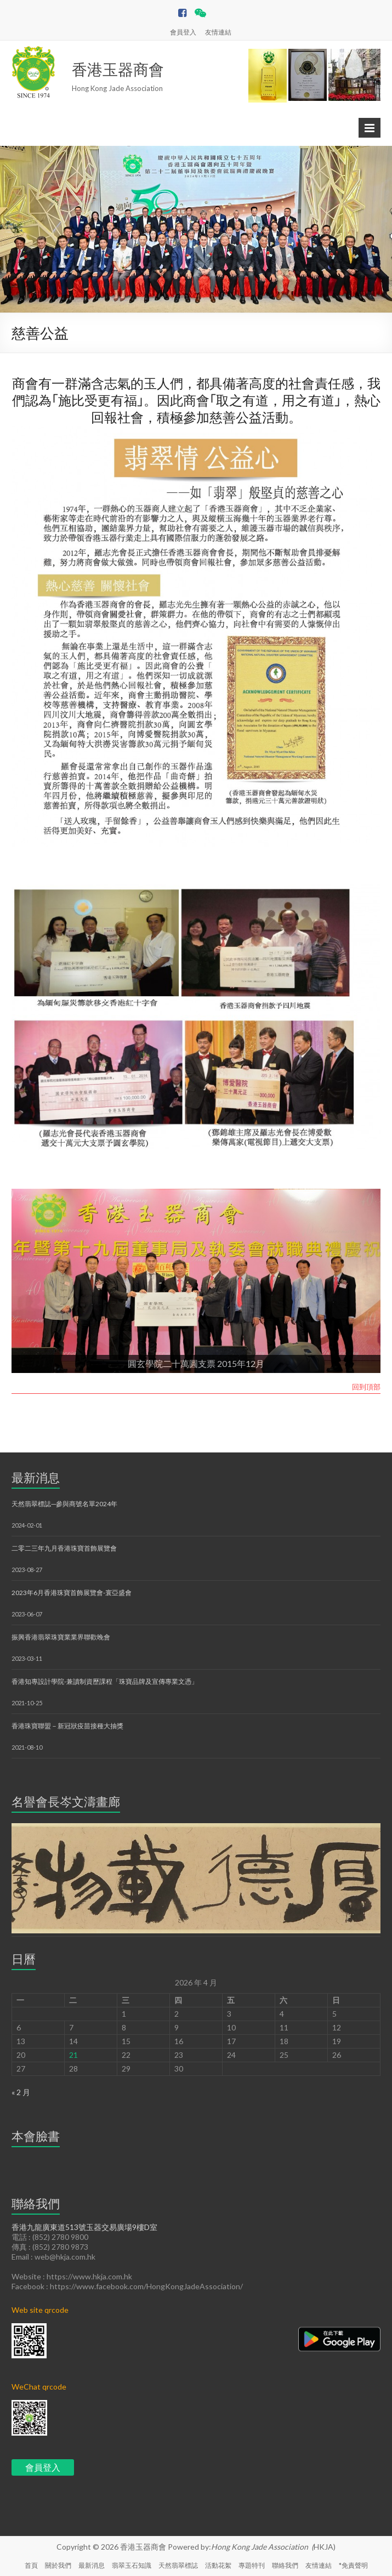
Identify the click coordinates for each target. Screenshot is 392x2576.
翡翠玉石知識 (131, 2565)
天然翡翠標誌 (178, 2565)
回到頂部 (366, 1387)
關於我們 (58, 2565)
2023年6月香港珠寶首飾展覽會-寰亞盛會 (72, 1592)
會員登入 (183, 32)
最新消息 (36, 1477)
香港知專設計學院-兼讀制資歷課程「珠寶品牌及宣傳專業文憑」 (105, 1681)
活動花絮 (218, 2565)
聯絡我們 (285, 2565)
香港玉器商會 (118, 69)
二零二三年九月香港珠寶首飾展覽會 (64, 1548)
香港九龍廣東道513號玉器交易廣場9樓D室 (84, 2227)
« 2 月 (21, 2092)
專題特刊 (251, 2565)
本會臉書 (36, 2136)
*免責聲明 (353, 2565)
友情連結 (218, 32)
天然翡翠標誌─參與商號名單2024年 (64, 1504)
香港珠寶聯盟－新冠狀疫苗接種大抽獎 (67, 1726)
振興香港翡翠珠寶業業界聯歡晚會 (61, 1637)
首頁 (31, 2565)
